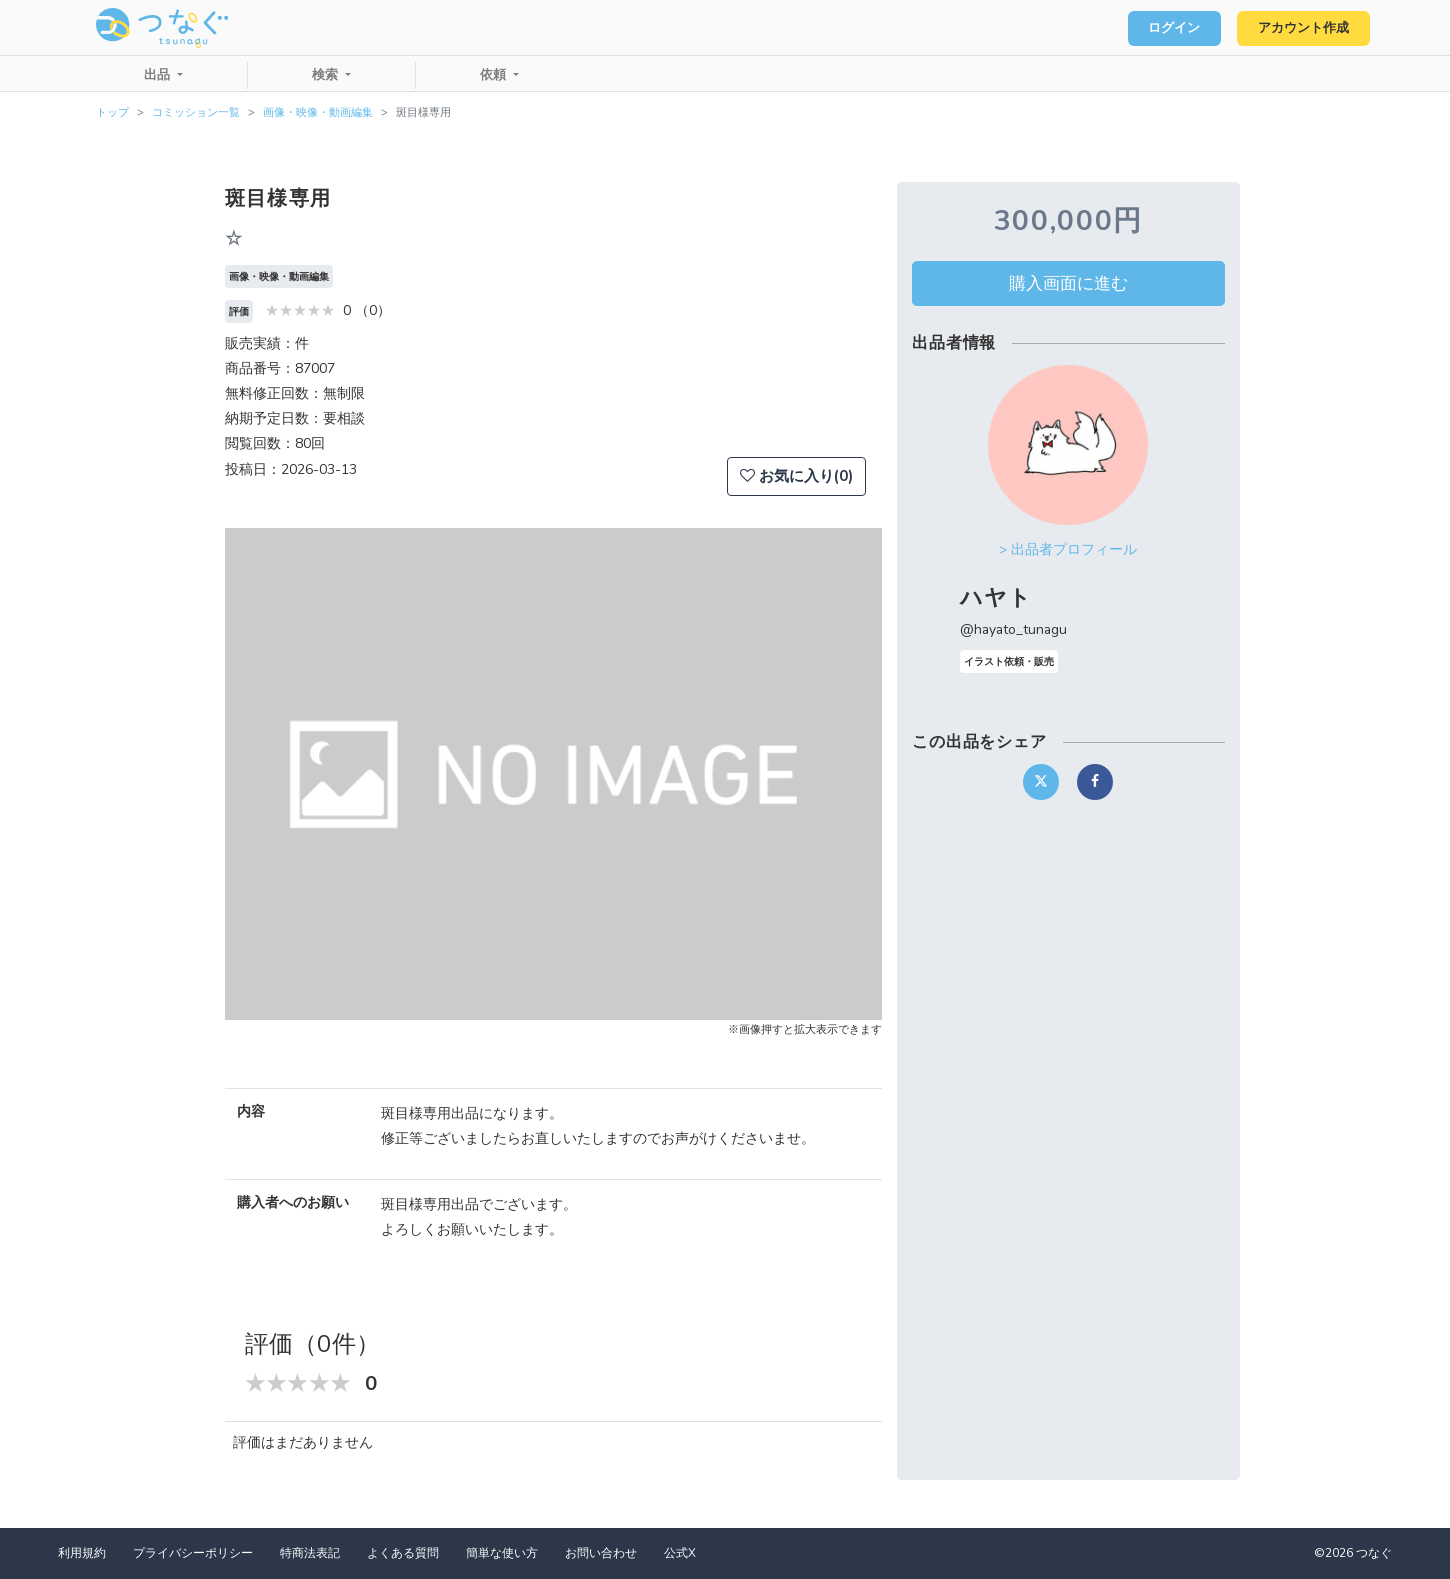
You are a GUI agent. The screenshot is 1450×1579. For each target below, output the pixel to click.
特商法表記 (310, 1553)
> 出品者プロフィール (1068, 549)
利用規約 (82, 1553)
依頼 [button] (495, 75)
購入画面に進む (1068, 283)
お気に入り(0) (796, 476)
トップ (112, 112)
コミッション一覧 (196, 112)
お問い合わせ (601, 1553)
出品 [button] (159, 75)
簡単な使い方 (502, 1553)
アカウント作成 (1300, 28)
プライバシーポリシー (193, 1553)
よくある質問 (403, 1553)
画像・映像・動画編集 (318, 112)
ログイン (1166, 28)
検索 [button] (327, 75)
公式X (680, 1553)
